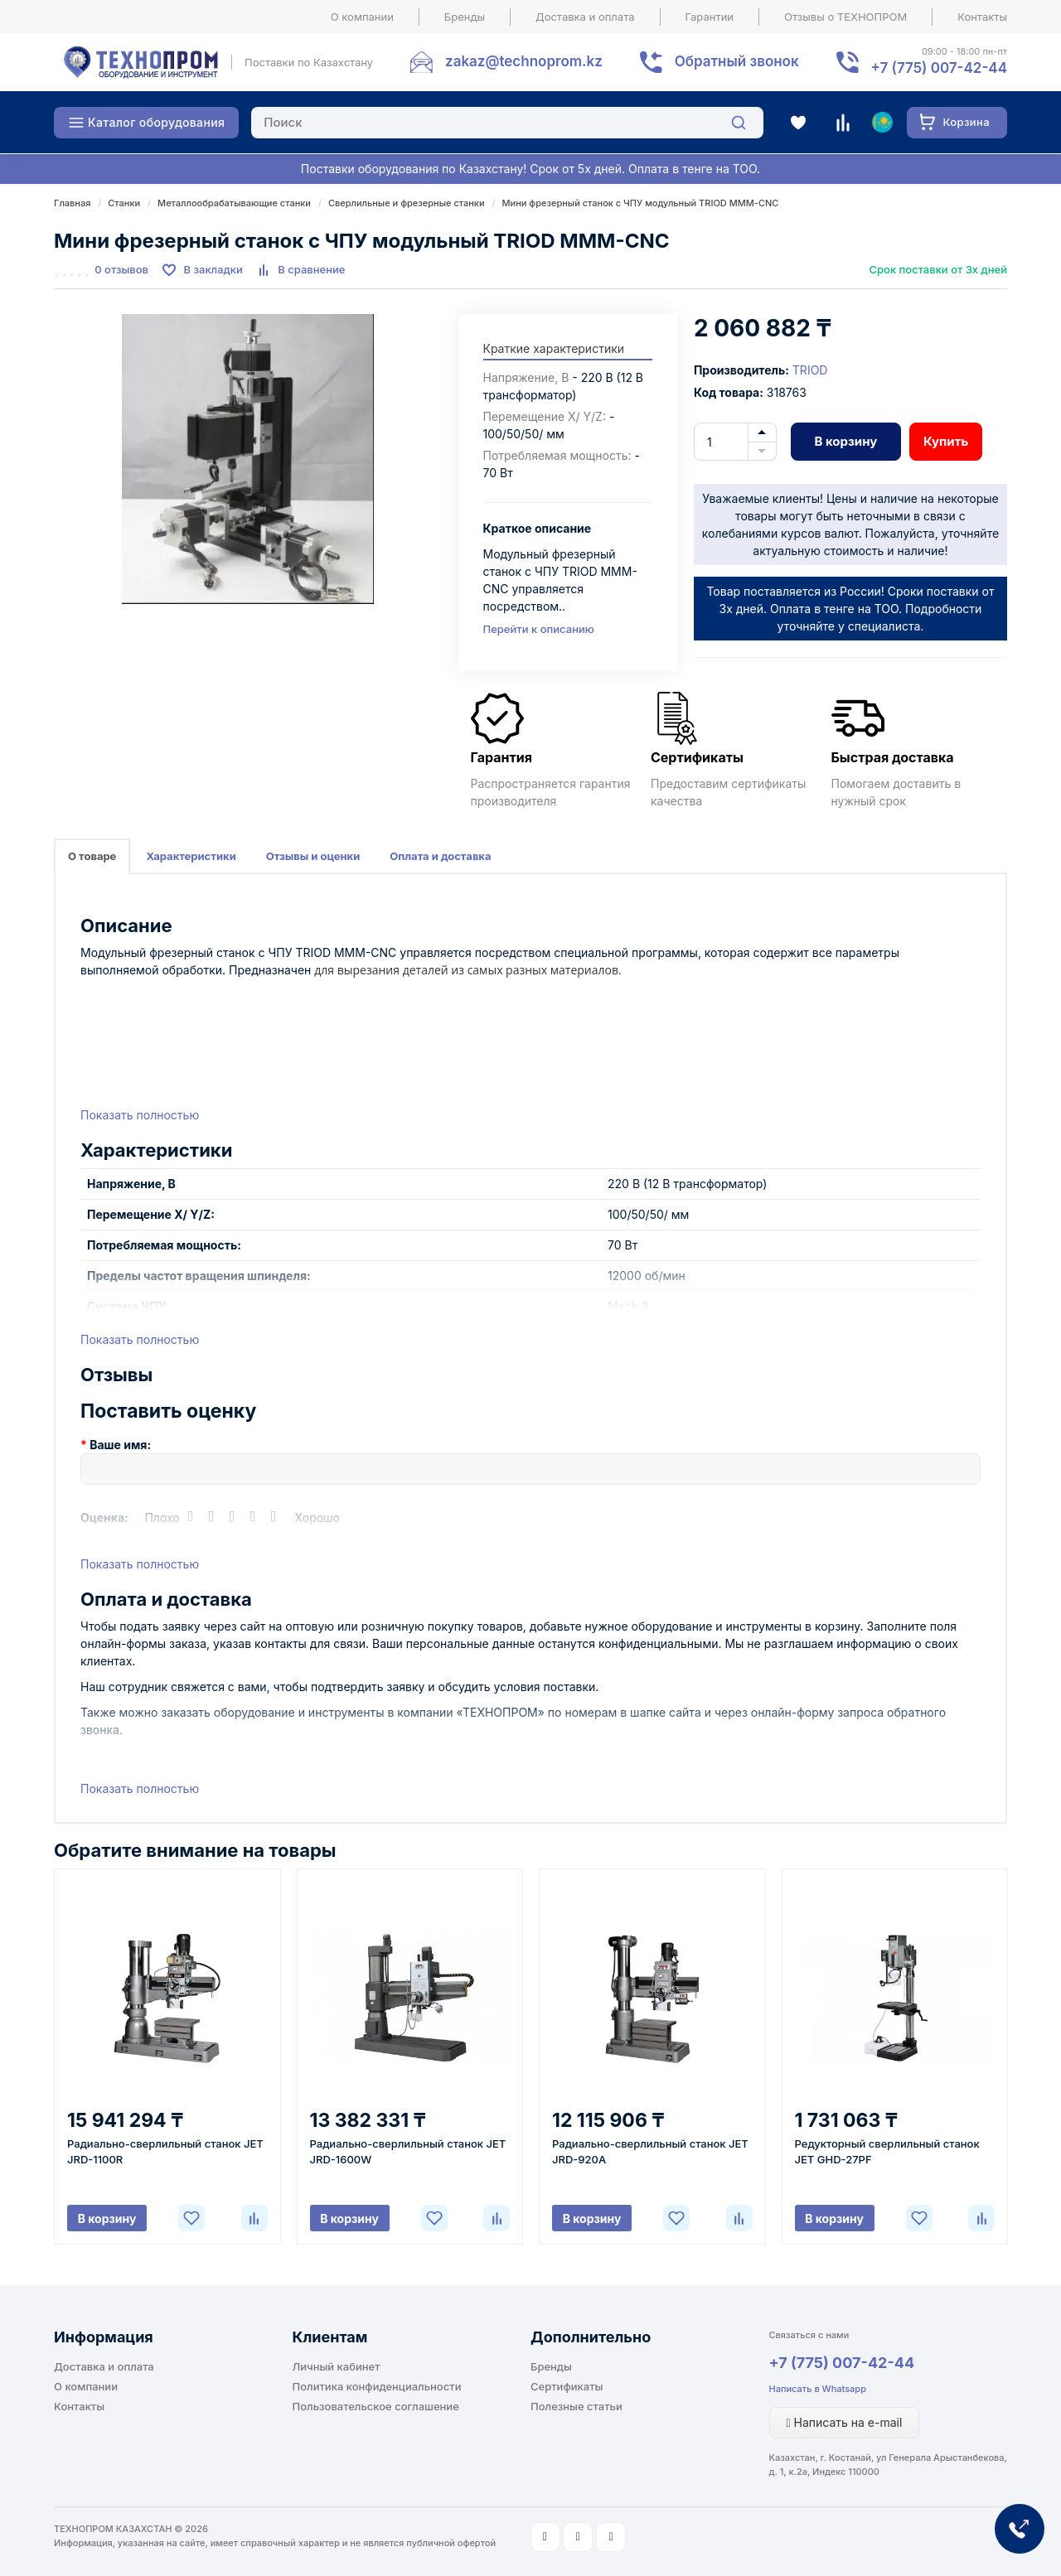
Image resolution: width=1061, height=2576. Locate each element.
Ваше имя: (120, 1445)
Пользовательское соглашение (376, 2406)
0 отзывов (121, 269)
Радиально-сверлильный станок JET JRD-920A (650, 2151)
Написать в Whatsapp (817, 2389)
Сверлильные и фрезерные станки (406, 203)
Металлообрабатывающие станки (234, 203)
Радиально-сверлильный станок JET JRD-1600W (408, 2151)
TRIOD (810, 370)
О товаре (92, 856)
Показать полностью (139, 1115)
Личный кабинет (336, 2366)
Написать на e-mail (845, 2422)
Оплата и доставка (440, 856)
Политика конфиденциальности (377, 2386)
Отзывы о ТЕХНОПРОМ (845, 16)
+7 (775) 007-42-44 (842, 2362)
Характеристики (190, 856)
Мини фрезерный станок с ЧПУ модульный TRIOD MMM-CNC (640, 203)
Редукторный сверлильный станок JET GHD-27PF (887, 2151)
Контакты (982, 16)
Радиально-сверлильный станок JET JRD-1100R (165, 2151)
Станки (124, 203)
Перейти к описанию (538, 629)
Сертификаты (566, 2386)
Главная (72, 203)
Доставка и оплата (585, 16)
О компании (362, 16)
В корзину (845, 441)
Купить (945, 441)
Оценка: (104, 1517)
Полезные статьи (576, 2406)
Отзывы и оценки (313, 856)
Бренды (464, 16)
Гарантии (710, 16)
